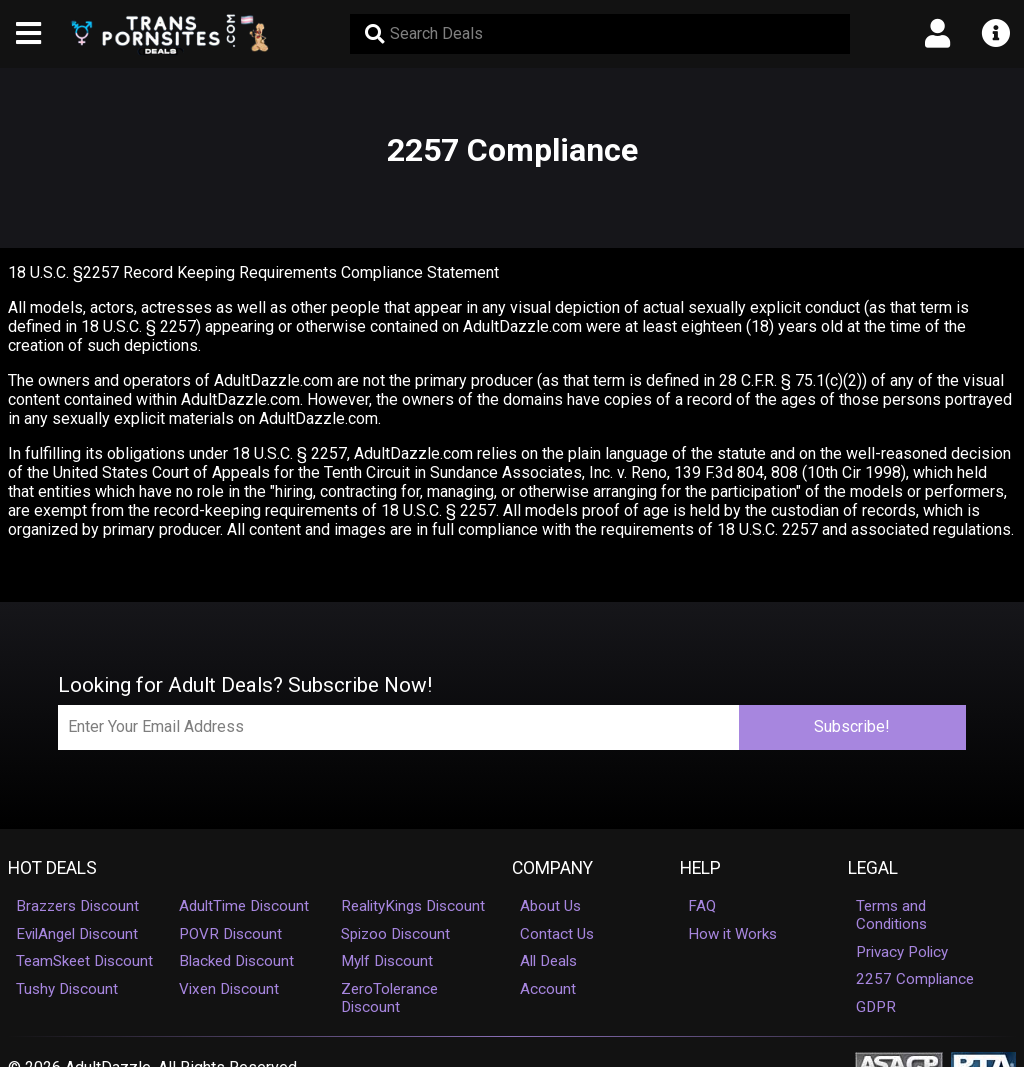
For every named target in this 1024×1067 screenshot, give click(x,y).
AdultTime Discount (244, 906)
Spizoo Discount (395, 934)
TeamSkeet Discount (84, 961)
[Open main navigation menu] (29, 34)
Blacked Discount (236, 961)
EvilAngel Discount (77, 934)
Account (548, 989)
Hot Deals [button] (52, 868)
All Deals (548, 961)
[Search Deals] (600, 34)
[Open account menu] (938, 34)
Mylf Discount (387, 961)
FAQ (702, 906)
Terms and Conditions (891, 915)
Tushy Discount (67, 989)
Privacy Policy (902, 952)
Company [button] (552, 868)
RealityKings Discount (413, 906)
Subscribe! (852, 726)
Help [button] (700, 868)
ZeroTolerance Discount (389, 998)
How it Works (732, 934)
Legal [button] (873, 868)
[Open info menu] (995, 34)
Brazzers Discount (77, 906)
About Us (550, 906)
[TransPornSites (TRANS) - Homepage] (171, 34)
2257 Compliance (915, 979)
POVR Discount (230, 934)
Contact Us (557, 934)
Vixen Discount (229, 989)
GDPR (876, 1007)
